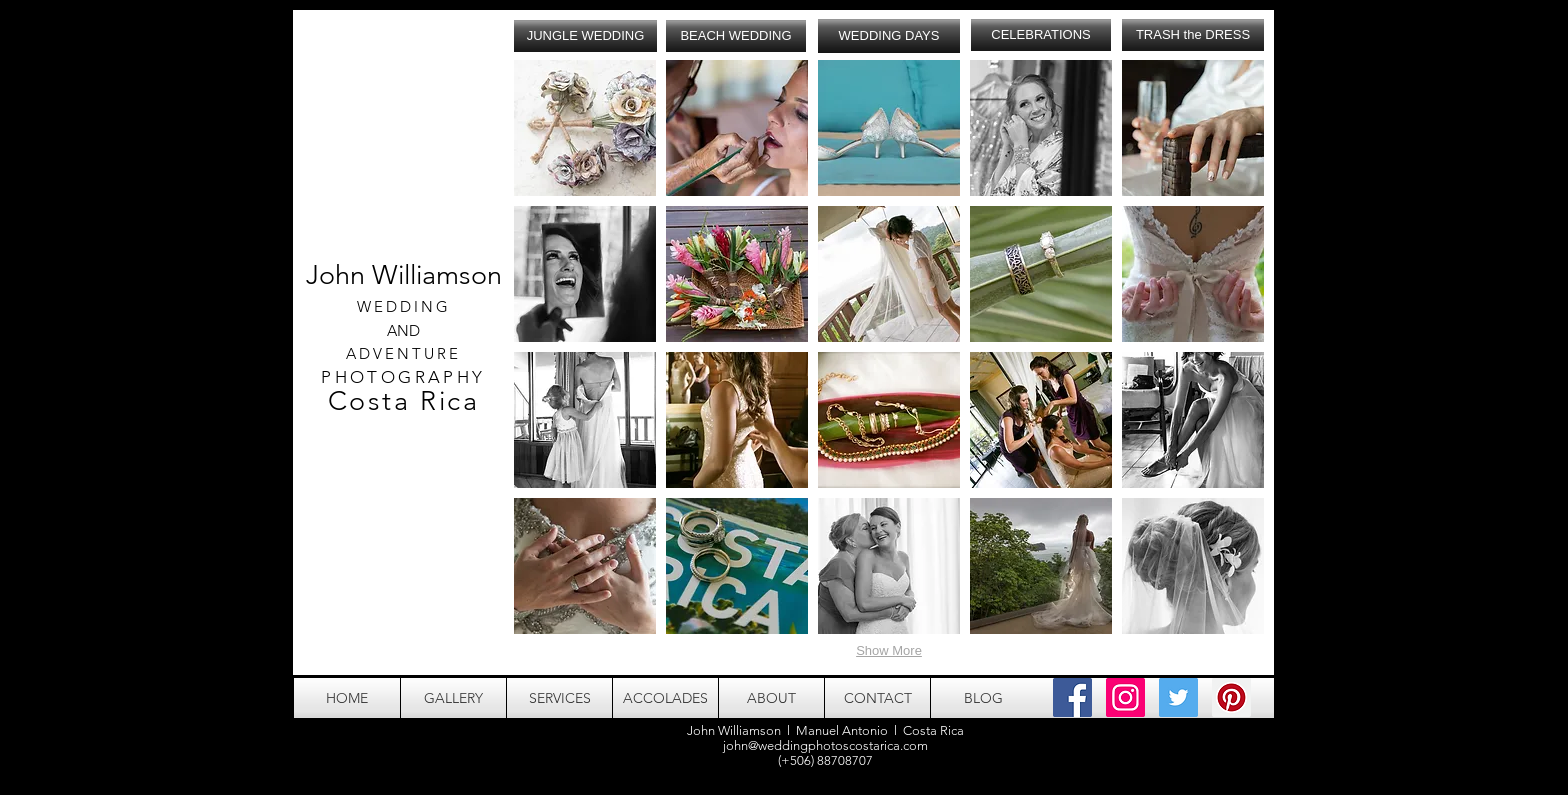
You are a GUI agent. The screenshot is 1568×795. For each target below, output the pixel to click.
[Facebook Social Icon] (1072, 697)
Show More (889, 650)
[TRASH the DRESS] (1193, 35)
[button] (585, 128)
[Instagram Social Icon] (1125, 697)
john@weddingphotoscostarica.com (825, 745)
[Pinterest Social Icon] (1231, 697)
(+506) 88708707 (825, 760)
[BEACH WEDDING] (736, 36)
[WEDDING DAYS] (889, 36)
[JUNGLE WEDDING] (585, 36)
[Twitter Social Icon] (1178, 697)
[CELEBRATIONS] (1041, 35)
